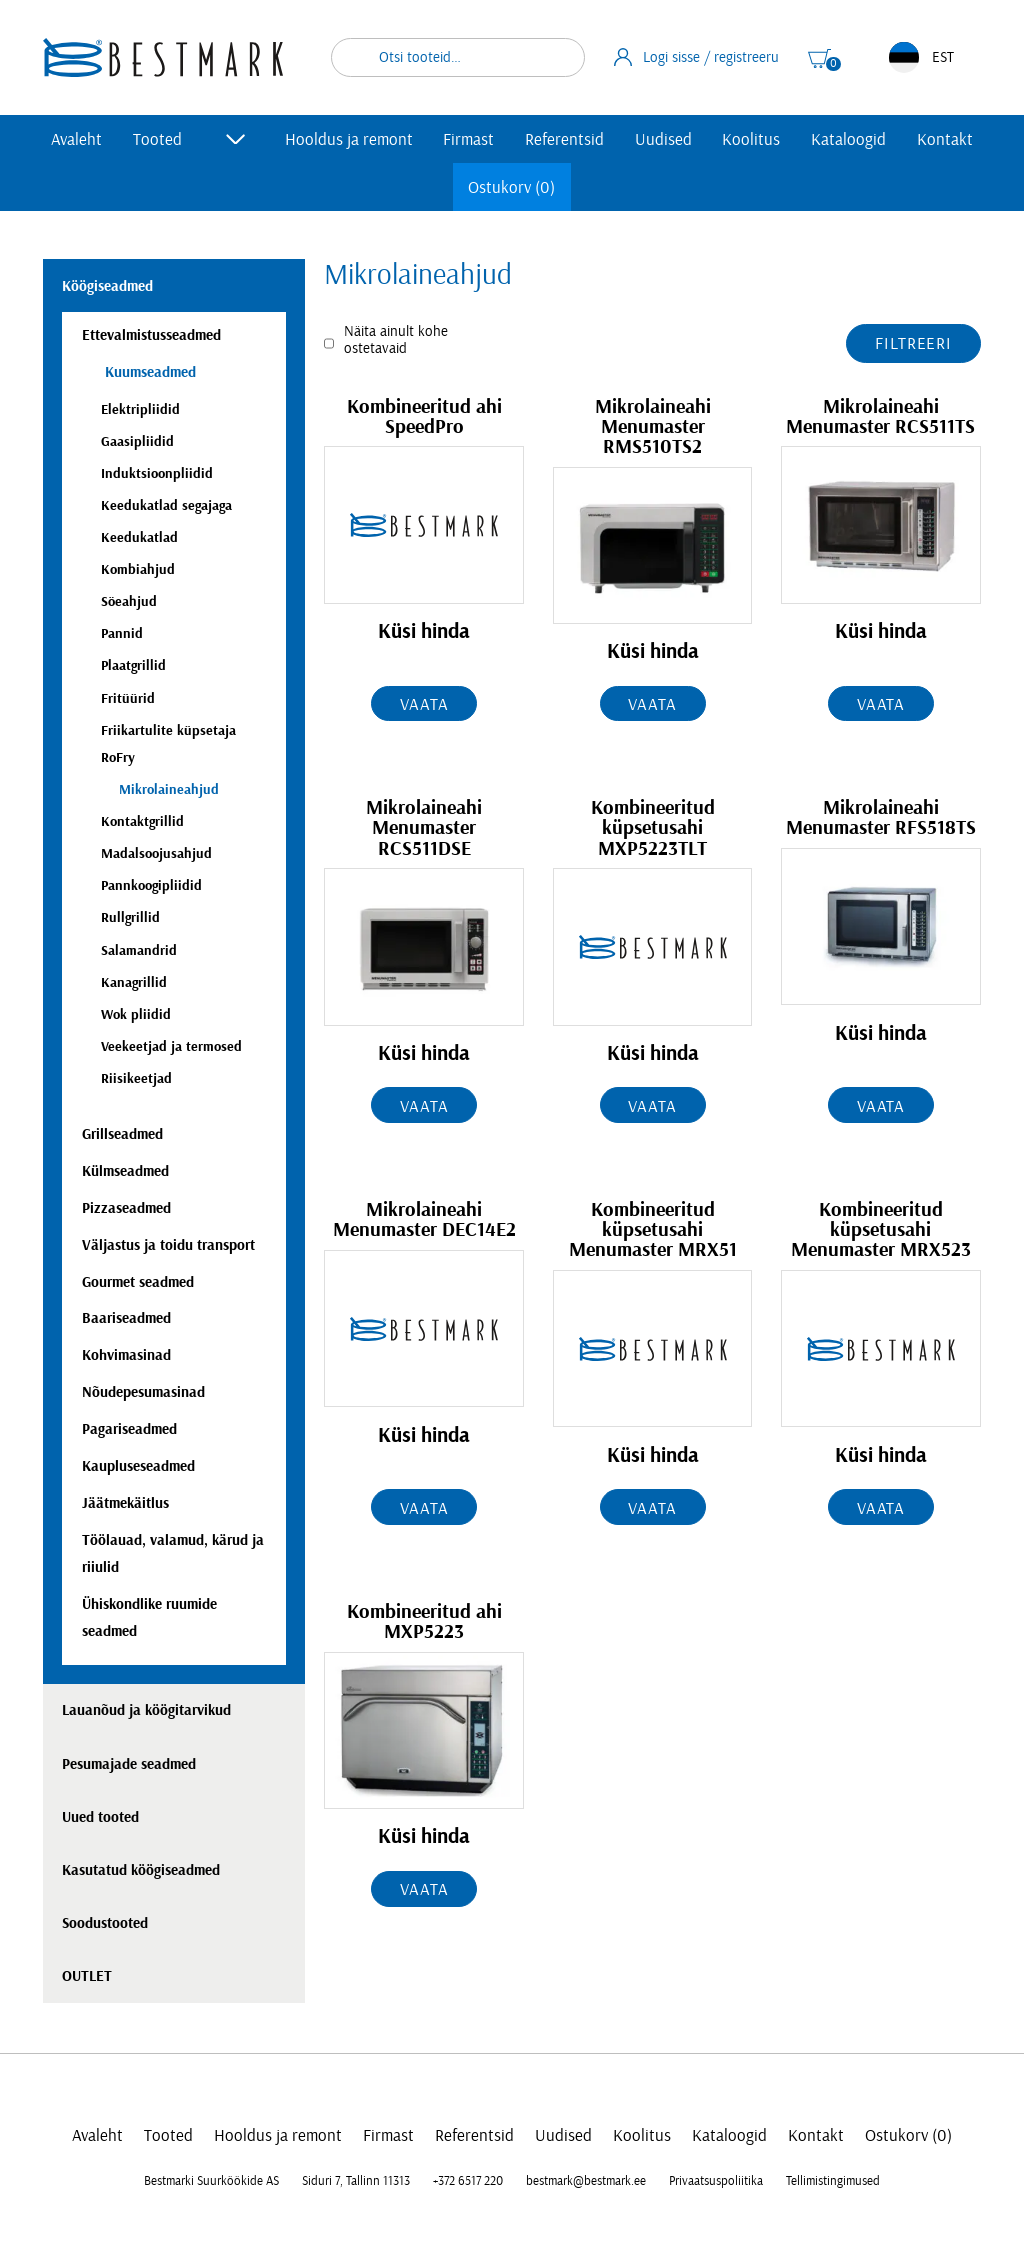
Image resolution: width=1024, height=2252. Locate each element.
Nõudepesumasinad (143, 1392)
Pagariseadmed (129, 1429)
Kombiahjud (138, 569)
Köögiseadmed (107, 286)
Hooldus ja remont (349, 139)
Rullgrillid (130, 917)
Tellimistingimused (833, 2181)
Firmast (468, 139)
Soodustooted (105, 1923)
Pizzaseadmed (126, 1208)
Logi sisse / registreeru (697, 57)
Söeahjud (129, 601)
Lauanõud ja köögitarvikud (146, 1710)
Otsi (557, 57)
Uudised (663, 139)
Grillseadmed (122, 1134)
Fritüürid (128, 698)
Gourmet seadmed (138, 1282)
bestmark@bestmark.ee (586, 2181)
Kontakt (945, 139)
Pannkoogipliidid (151, 885)
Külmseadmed (125, 1171)
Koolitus (751, 139)
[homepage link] (163, 57)
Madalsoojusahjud (156, 853)
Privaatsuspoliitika (716, 2181)
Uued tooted (100, 1817)
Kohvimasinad (126, 1355)
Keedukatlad (139, 537)
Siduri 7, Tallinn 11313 (356, 2181)
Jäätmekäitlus (125, 1503)
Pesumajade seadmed (129, 1764)
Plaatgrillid (133, 665)
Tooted (157, 139)
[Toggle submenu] (236, 139)
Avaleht (76, 139)
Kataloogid (848, 139)
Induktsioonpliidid (157, 473)
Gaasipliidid (137, 441)
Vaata (424, 704)
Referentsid (564, 139)
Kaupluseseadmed (138, 1466)
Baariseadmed (126, 1318)
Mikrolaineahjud (169, 789)
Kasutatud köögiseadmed (141, 1870)
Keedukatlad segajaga (166, 505)
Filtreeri (913, 343)
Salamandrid (139, 950)
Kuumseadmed (148, 372)
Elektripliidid (140, 409)
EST (921, 57)
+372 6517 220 (468, 2181)
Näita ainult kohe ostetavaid (396, 340)
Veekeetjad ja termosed (171, 1046)
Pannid (122, 633)
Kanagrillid (134, 982)
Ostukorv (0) (511, 187)
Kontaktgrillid (142, 821)
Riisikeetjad (136, 1078)
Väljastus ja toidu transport (168, 1245)
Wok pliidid (136, 1014)
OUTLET (87, 1976)
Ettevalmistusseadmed (151, 335)
